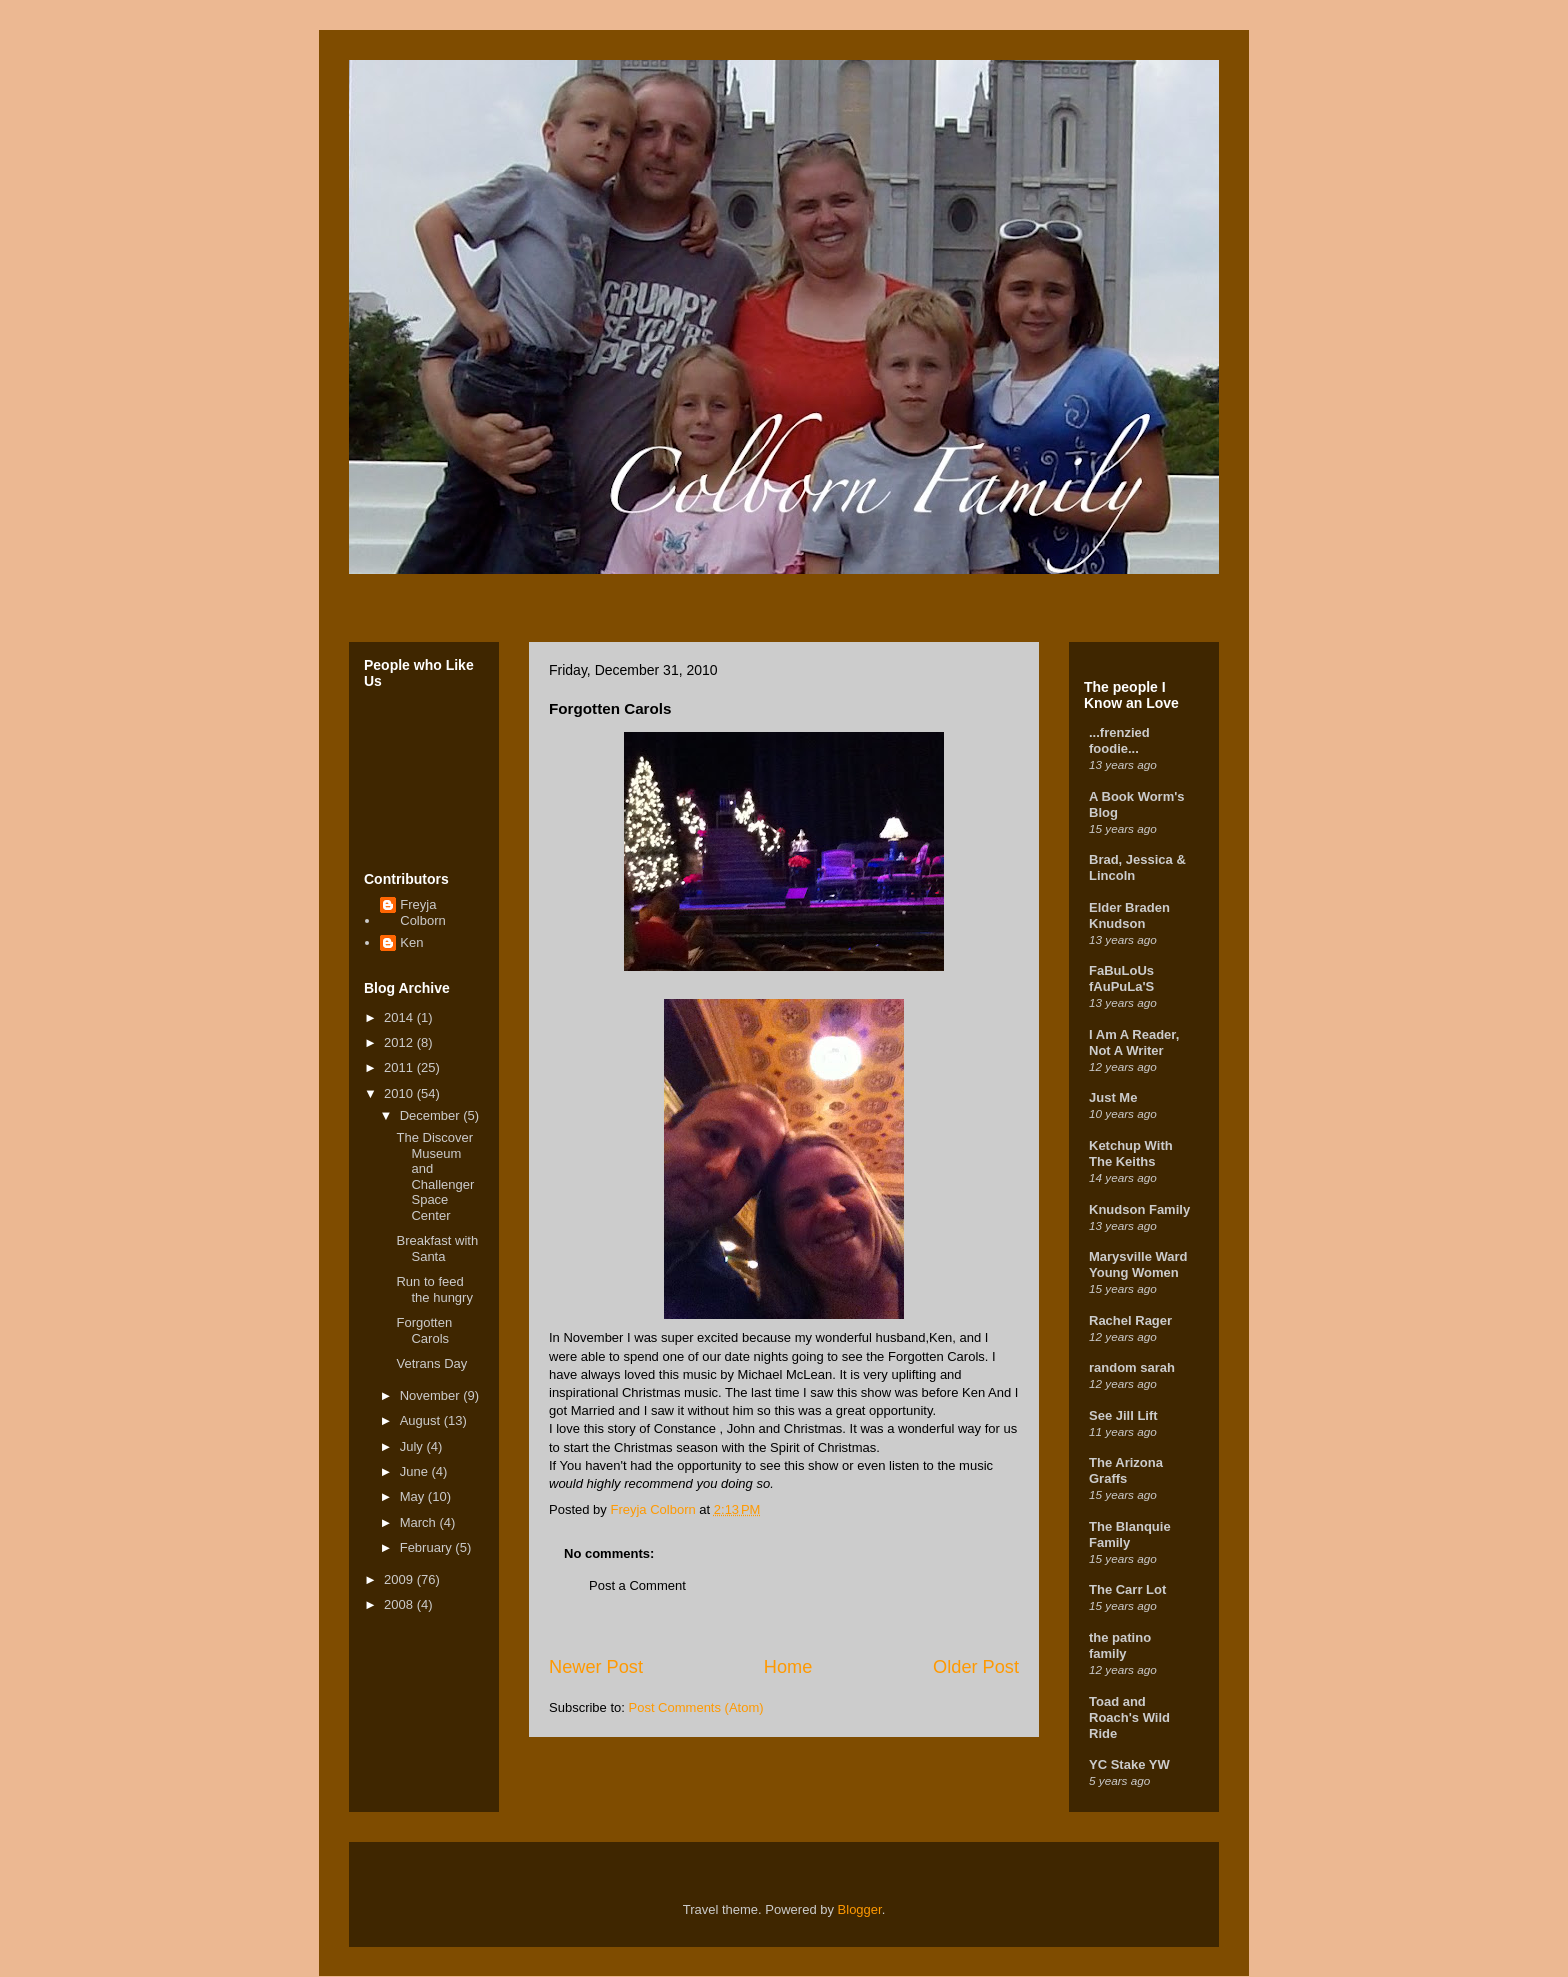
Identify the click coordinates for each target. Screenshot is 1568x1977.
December (432, 1115)
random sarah (1132, 1367)
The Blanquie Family (1130, 1534)
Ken (411, 942)
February (428, 1547)
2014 (400, 1017)
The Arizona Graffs (1126, 1470)
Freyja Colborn (423, 912)
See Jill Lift (1123, 1415)
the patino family (1120, 1645)
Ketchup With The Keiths (1131, 1153)
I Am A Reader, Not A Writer (1134, 1042)
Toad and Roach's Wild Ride (1129, 1717)
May (414, 1496)
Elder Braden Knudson (1129, 915)
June (416, 1471)
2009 (400, 1579)
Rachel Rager (1130, 1320)
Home (788, 1667)
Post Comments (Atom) (696, 1707)
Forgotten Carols (424, 1330)
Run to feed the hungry (434, 1289)
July (413, 1446)
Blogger (860, 1909)
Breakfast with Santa (437, 1248)
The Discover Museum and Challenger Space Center (435, 1176)
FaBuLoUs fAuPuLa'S (1121, 978)
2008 (400, 1604)
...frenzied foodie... (1119, 740)
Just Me (1113, 1097)
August (422, 1420)
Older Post (976, 1667)
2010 (400, 1093)
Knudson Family (1139, 1209)
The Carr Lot (1127, 1589)
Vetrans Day (431, 1363)
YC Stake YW (1129, 1764)
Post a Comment (637, 1585)
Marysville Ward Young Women (1138, 1264)
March (420, 1522)
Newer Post (596, 1667)
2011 (400, 1067)
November (432, 1395)
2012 (400, 1042)
